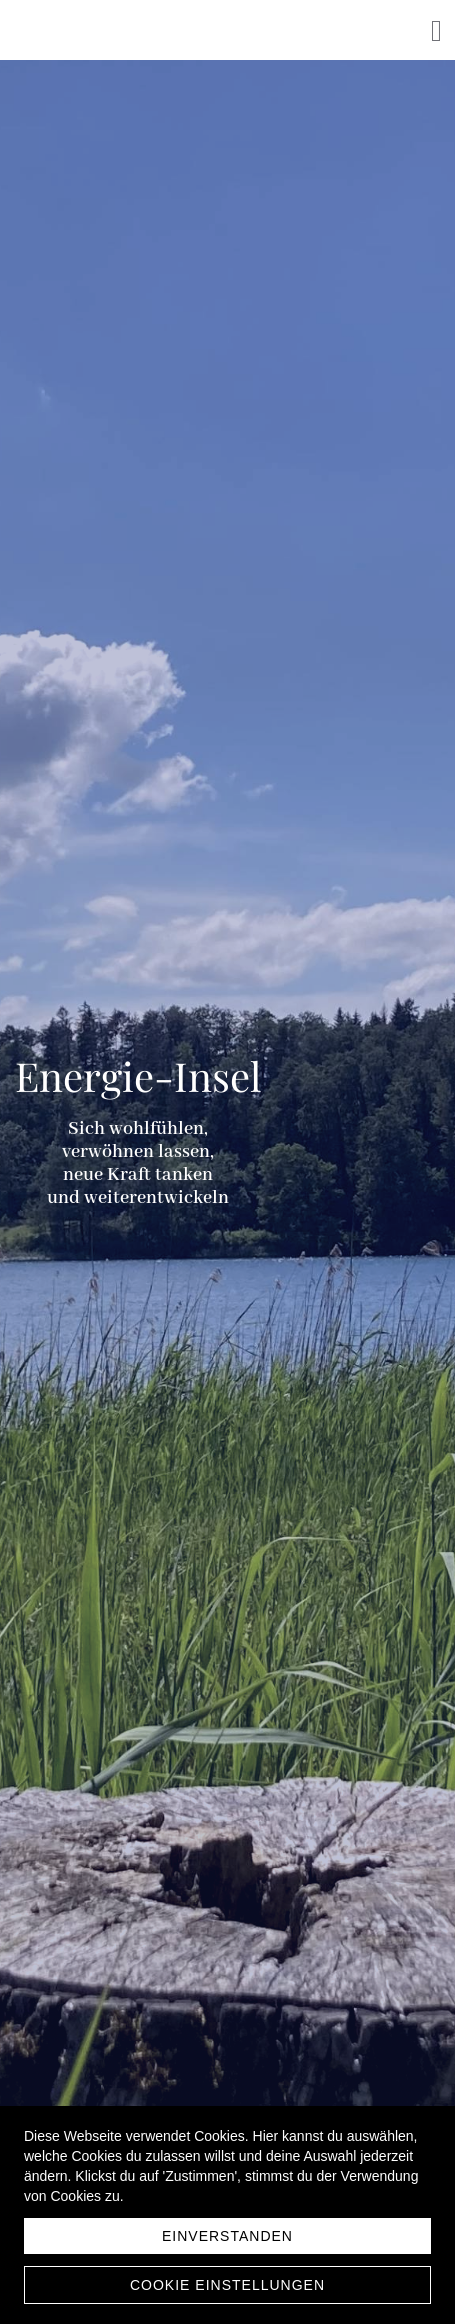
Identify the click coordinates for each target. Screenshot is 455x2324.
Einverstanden (227, 2236)
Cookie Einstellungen (227, 2285)
